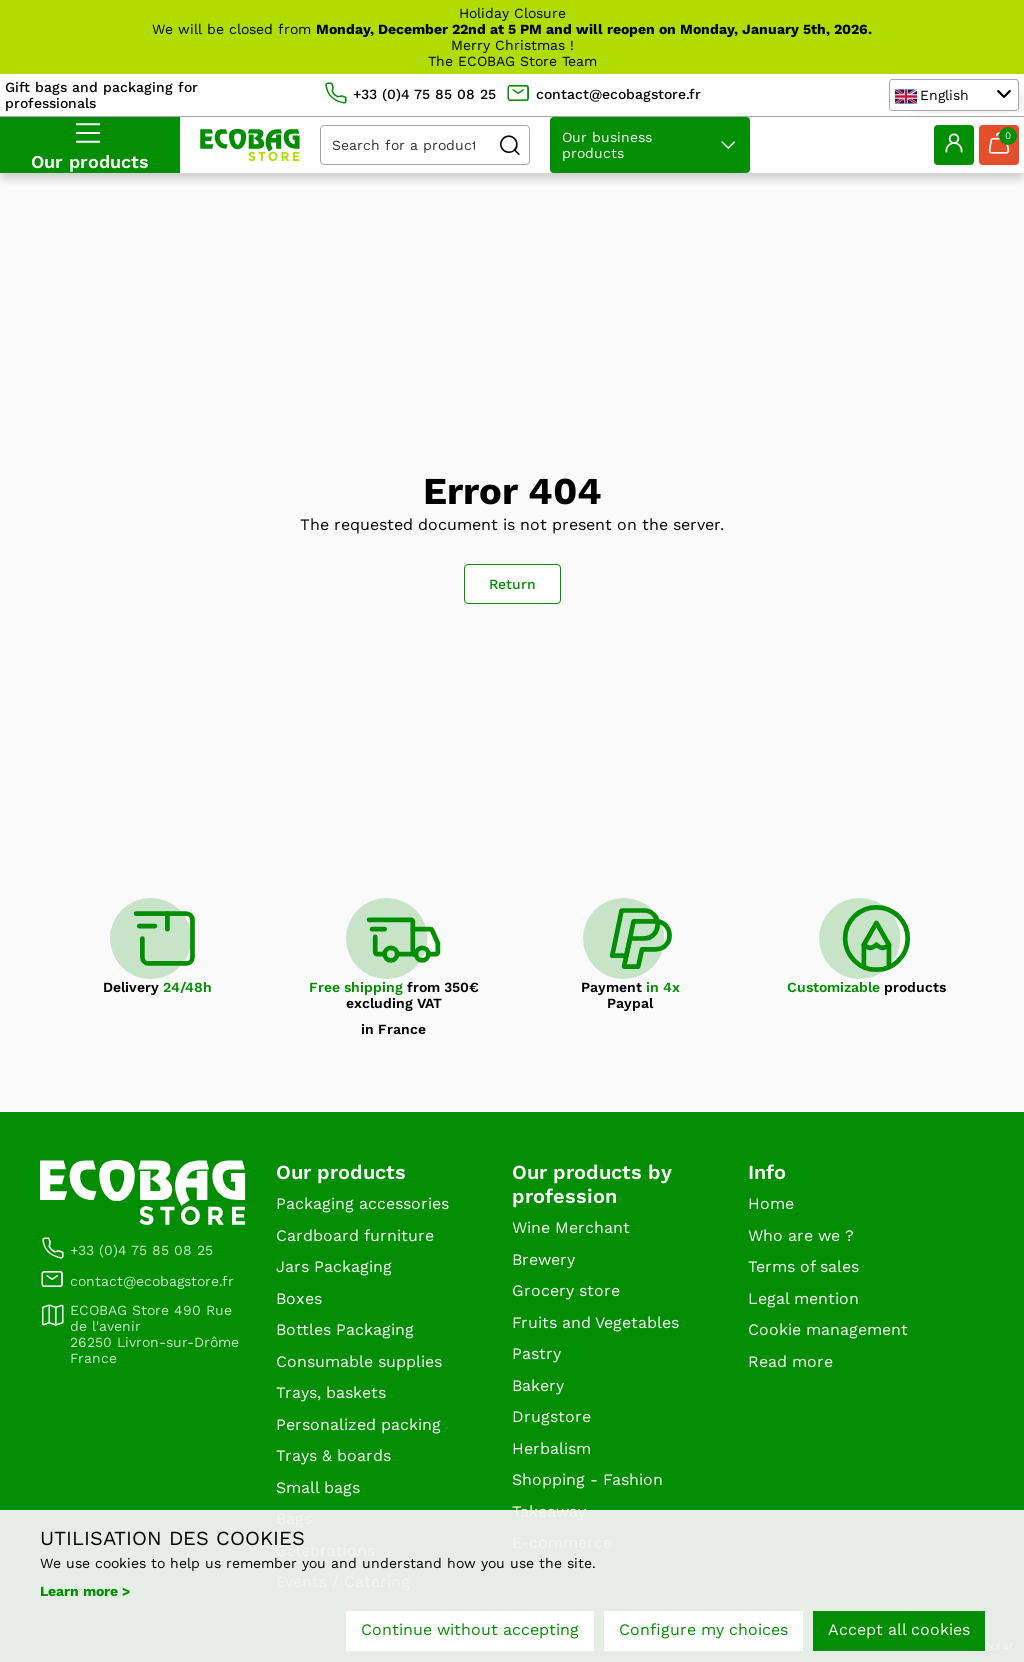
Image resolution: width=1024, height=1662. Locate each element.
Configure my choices (703, 1629)
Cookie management (828, 1329)
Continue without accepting (470, 1629)
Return (512, 584)
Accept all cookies (899, 1629)
